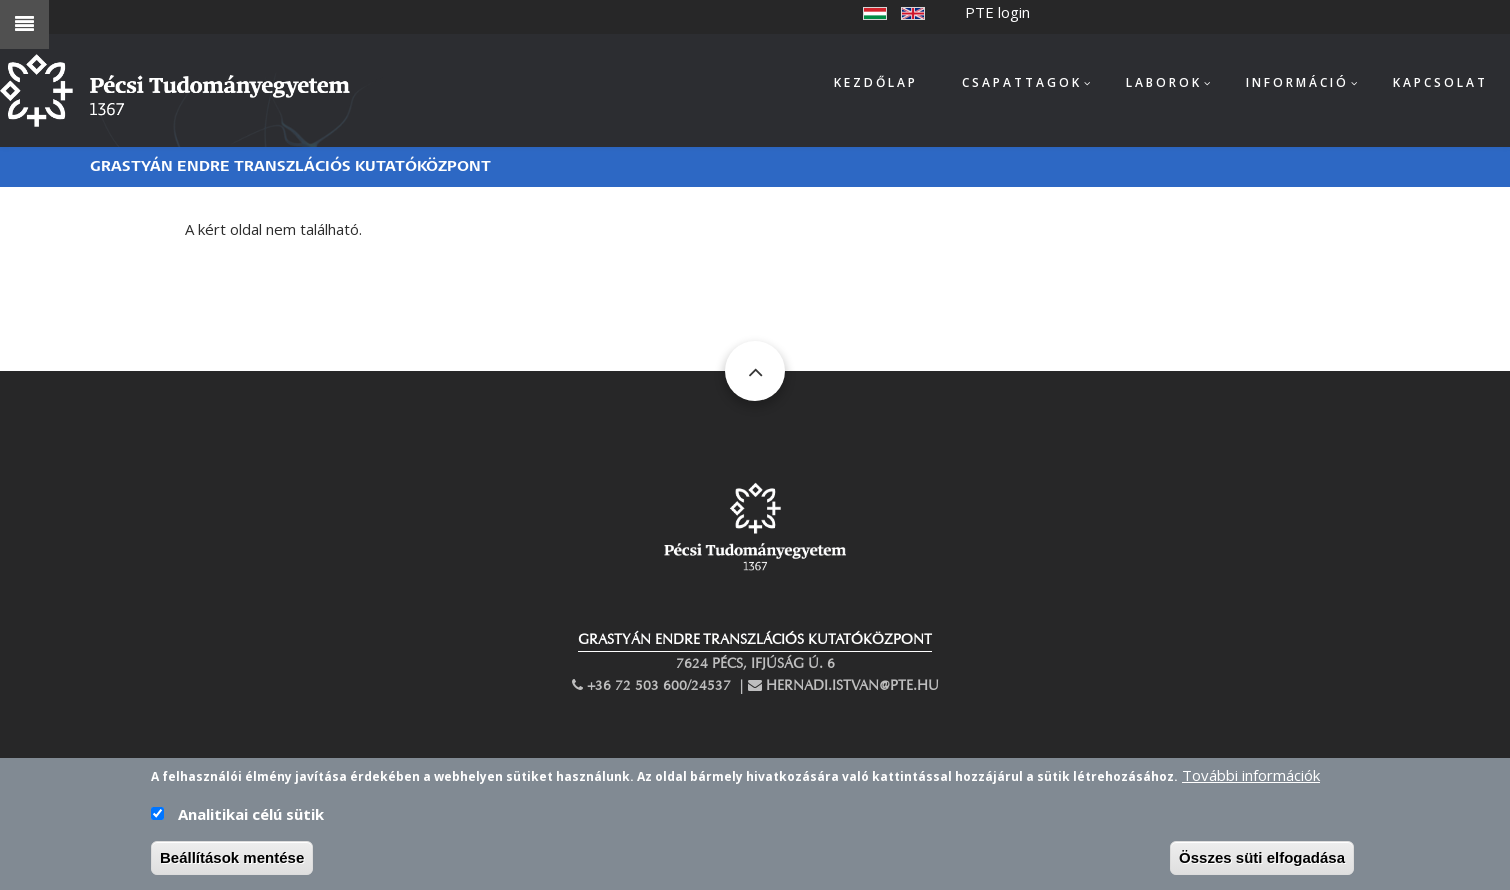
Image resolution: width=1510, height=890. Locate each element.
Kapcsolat (1440, 82)
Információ (1297, 82)
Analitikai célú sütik (251, 826)
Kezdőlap (876, 82)
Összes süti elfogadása (1262, 869)
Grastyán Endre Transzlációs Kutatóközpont (290, 166)
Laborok (1164, 82)
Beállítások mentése (232, 869)
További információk (1251, 787)
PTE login (997, 12)
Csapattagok (1022, 82)
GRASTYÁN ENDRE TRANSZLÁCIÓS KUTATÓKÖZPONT (755, 639)
